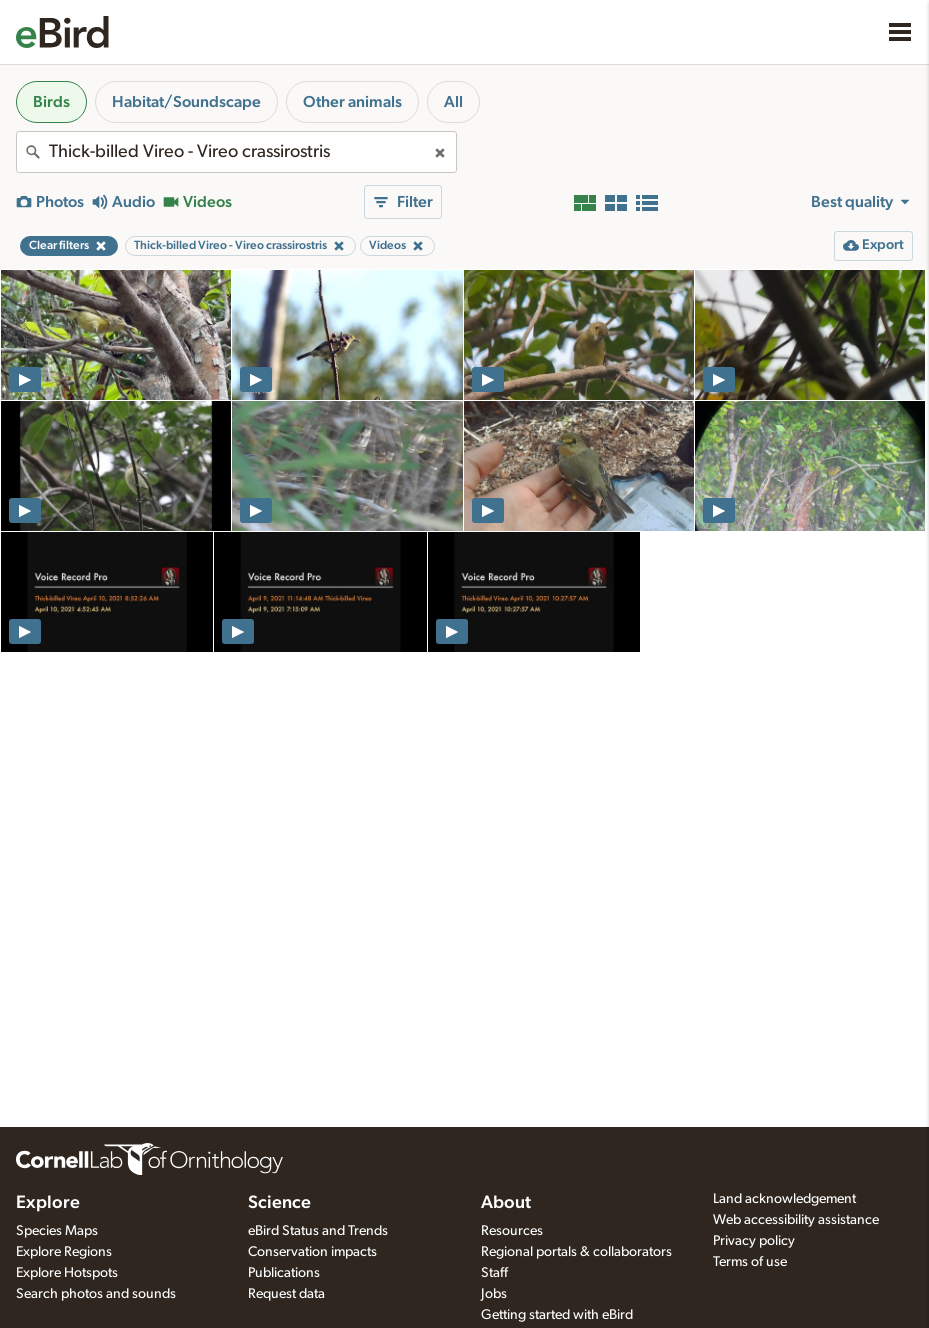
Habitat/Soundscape (186, 102)
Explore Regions (64, 1252)
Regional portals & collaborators (576, 1252)
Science (279, 1203)
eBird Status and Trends (318, 1231)
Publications (284, 1273)
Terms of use (750, 1262)
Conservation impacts (312, 1252)
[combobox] (236, 152)
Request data (286, 1294)
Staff (494, 1273)
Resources (512, 1231)
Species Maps (57, 1231)
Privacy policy (754, 1241)
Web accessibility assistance (796, 1220)
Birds (51, 102)
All (453, 102)
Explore (48, 1203)
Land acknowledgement (784, 1199)
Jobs (494, 1294)
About (506, 1203)
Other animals (352, 102)
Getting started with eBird (557, 1315)
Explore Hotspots (67, 1273)
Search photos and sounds (96, 1294)
